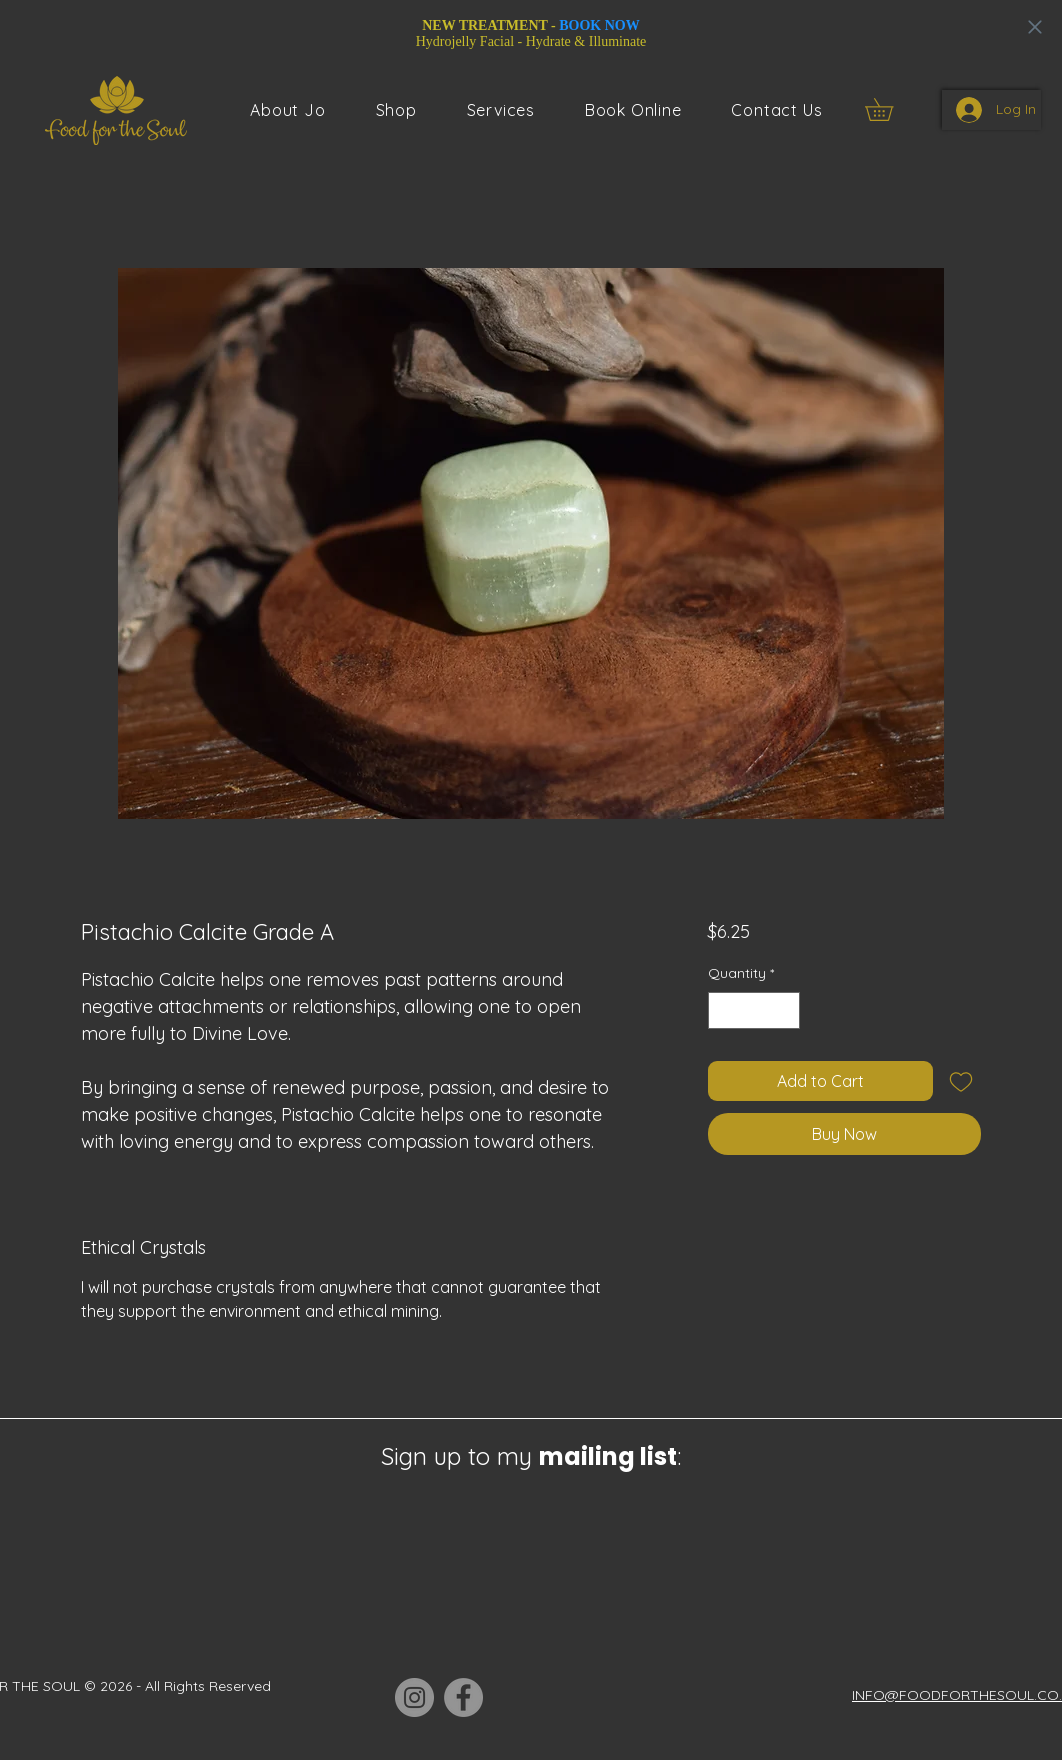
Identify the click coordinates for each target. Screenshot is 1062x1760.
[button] (501, 110)
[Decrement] (723, 1010)
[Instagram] (414, 1697)
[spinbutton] (754, 1010)
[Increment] (784, 1010)
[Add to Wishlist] (961, 1081)
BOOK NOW (599, 25)
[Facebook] (463, 1697)
